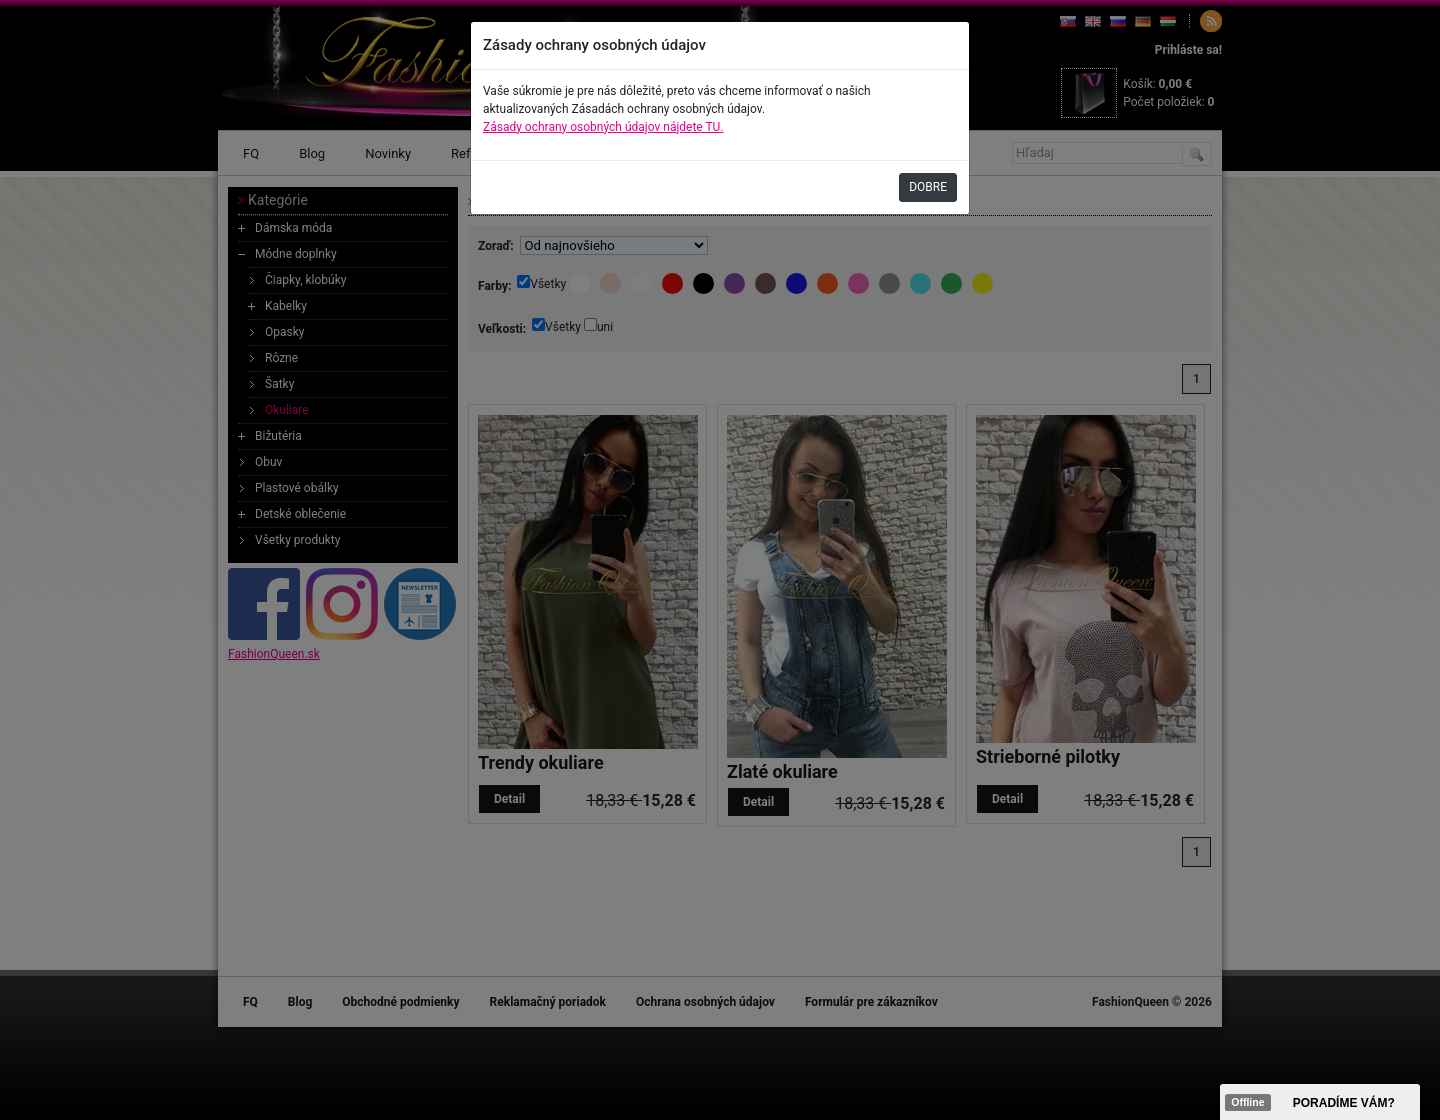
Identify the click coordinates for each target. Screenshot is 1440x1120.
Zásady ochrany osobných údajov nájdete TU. (603, 127)
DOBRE (928, 187)
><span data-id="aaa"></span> (1320, 1102)
